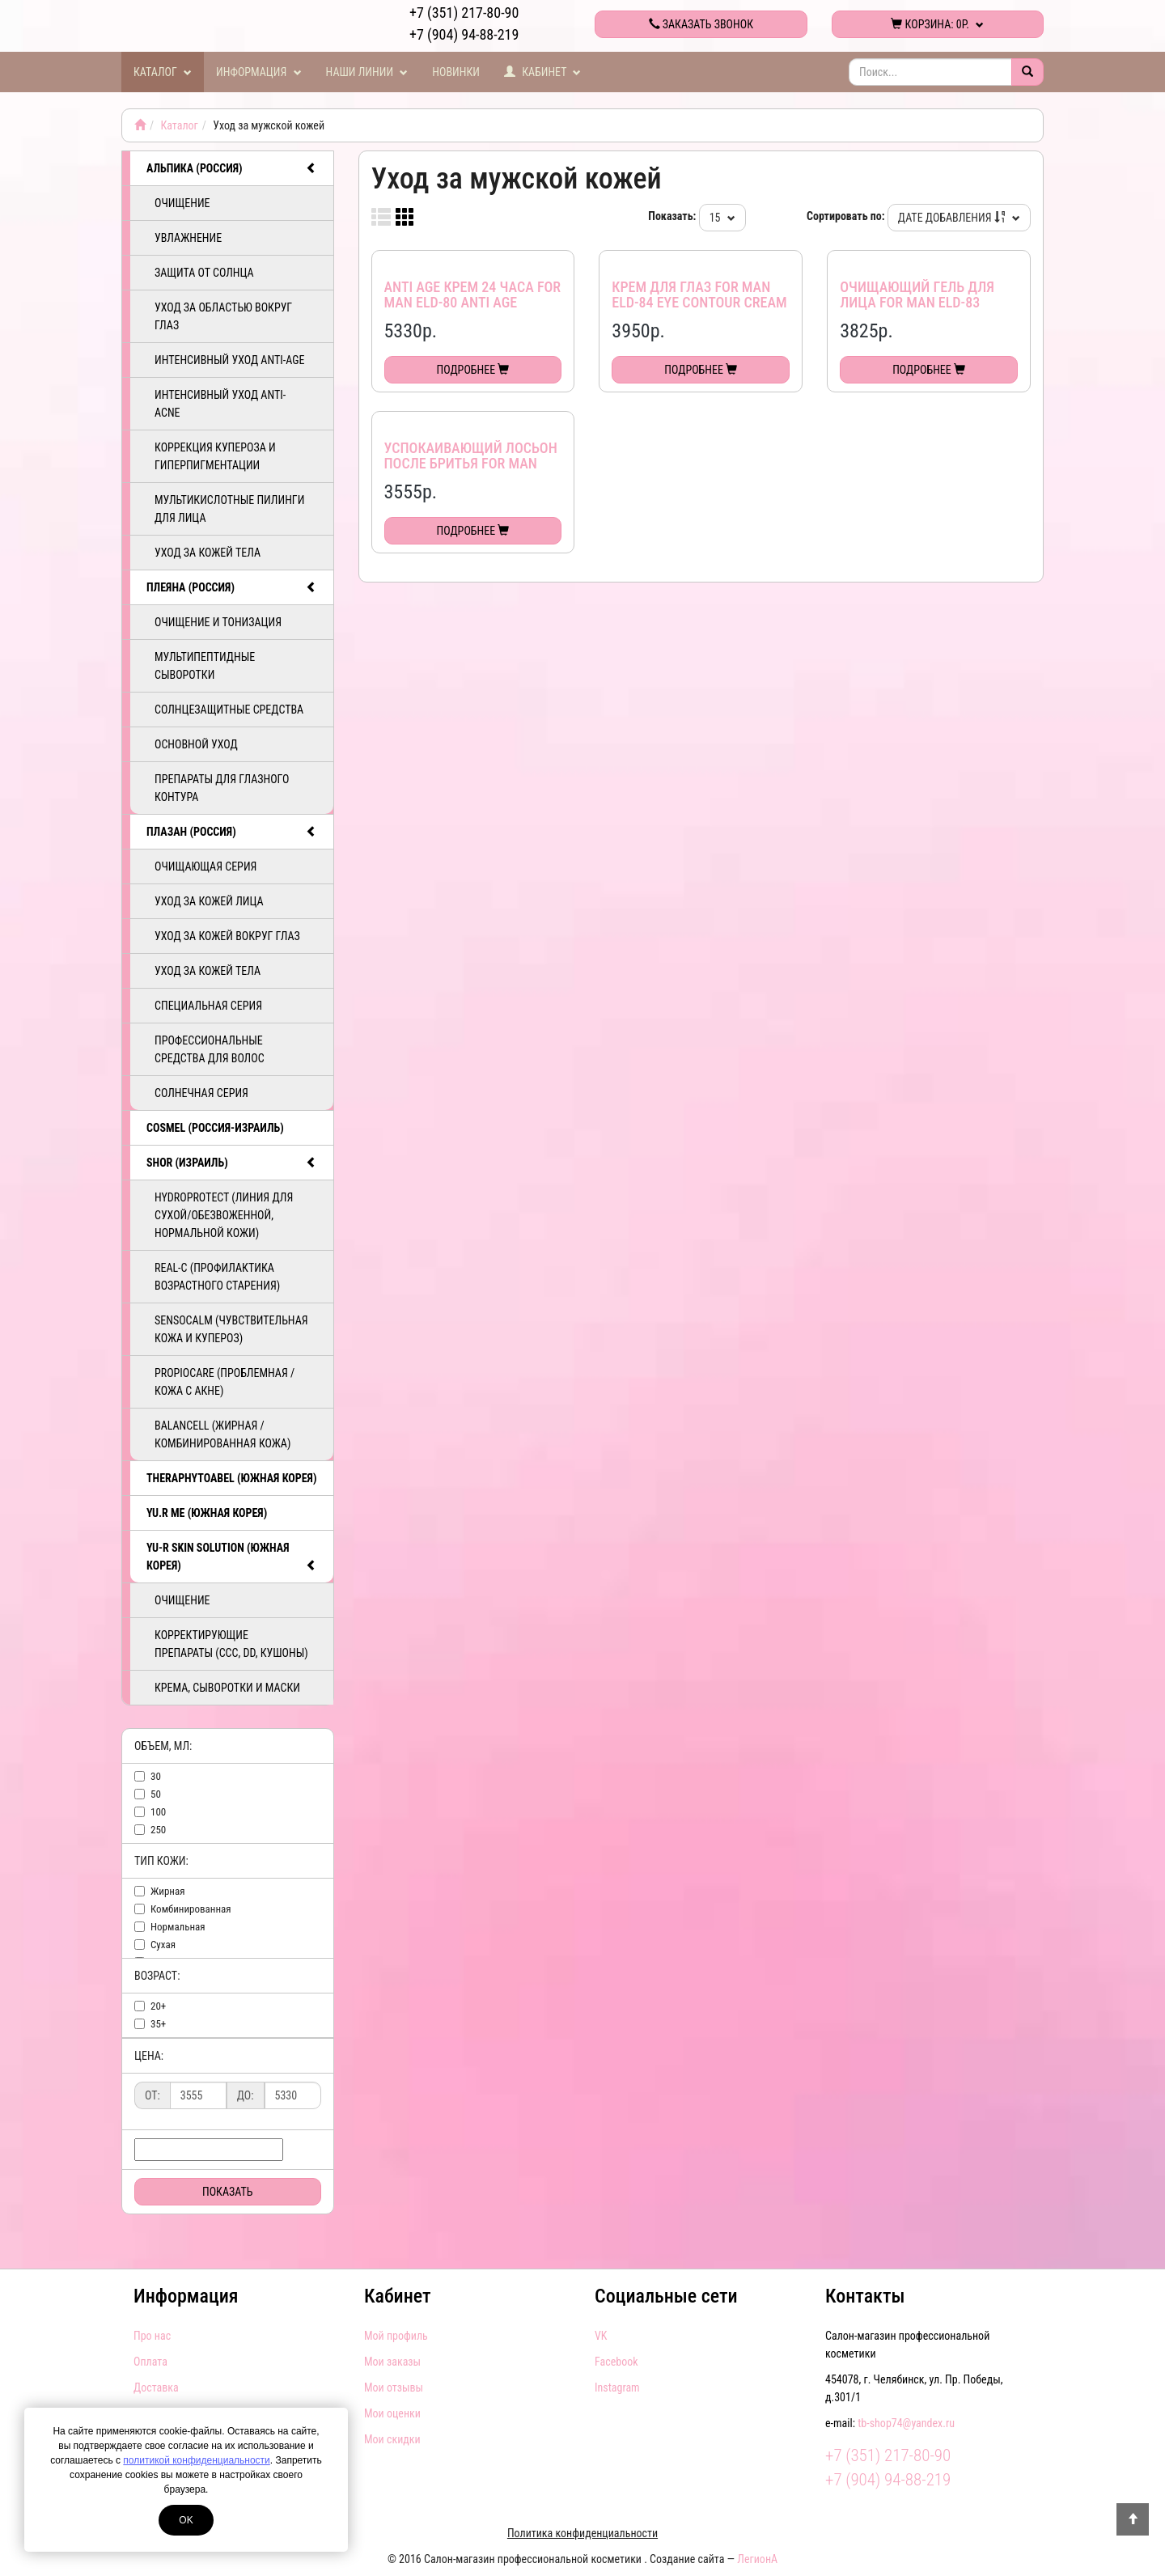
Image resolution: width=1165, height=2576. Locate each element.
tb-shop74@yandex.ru (906, 2423)
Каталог (162, 72)
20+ (158, 2006)
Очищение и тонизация (218, 622)
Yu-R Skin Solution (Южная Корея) (231, 1557)
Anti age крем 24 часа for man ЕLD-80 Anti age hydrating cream (472, 303)
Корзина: (937, 24)
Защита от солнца (204, 272)
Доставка (156, 2387)
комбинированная (190, 1909)
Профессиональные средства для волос (210, 1049)
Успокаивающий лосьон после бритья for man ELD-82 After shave (470, 464)
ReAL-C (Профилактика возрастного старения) (217, 1276)
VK (601, 2335)
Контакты (864, 2296)
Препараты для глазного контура (222, 788)
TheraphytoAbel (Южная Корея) (231, 1478)
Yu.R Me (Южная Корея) (206, 1512)
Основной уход (196, 744)
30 (155, 1776)
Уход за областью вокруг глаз (223, 316)
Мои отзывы (393, 2387)
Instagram (617, 2387)
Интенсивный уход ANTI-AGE (229, 360)
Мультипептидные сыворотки (205, 665)
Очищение (182, 203)
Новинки (456, 72)
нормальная (177, 1927)
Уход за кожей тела (208, 552)
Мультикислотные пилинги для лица (229, 509)
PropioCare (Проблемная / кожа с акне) (224, 1381)
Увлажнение (188, 237)
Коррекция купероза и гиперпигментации (215, 456)
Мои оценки (392, 2413)
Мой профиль (396, 2335)
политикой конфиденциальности (196, 2460)
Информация (259, 72)
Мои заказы (392, 2361)
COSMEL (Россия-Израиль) (215, 1127)
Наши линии (367, 72)
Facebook (616, 2361)
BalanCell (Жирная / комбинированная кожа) (222, 1434)
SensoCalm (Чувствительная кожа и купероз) (231, 1329)
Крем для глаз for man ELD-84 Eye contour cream (699, 294)
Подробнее (473, 369)
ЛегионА (757, 2559)
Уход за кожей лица (209, 901)
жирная (167, 1891)
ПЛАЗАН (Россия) (231, 832)
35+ (158, 2024)
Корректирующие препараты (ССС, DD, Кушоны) (231, 1644)
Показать (227, 2191)
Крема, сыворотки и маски (227, 1687)
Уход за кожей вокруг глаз (227, 936)
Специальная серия (208, 1005)
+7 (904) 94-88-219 (464, 34)
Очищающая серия (205, 866)
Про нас (152, 2335)
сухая (163, 1944)
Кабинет (543, 72)
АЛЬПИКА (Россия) (231, 168)
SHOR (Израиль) (231, 1163)
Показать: (672, 216)
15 (722, 217)
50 (155, 1794)
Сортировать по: (846, 216)
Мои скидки (392, 2439)
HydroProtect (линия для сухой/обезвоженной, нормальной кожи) (224, 1215)
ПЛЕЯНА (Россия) (231, 587)
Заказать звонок (701, 24)
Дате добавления (959, 217)
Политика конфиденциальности (582, 2533)
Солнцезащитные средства (229, 709)
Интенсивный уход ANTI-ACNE (220, 403)
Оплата (150, 2361)
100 (158, 1812)
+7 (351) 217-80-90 (464, 12)
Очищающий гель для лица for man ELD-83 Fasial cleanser (917, 303)
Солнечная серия (201, 1093)
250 (158, 1830)
